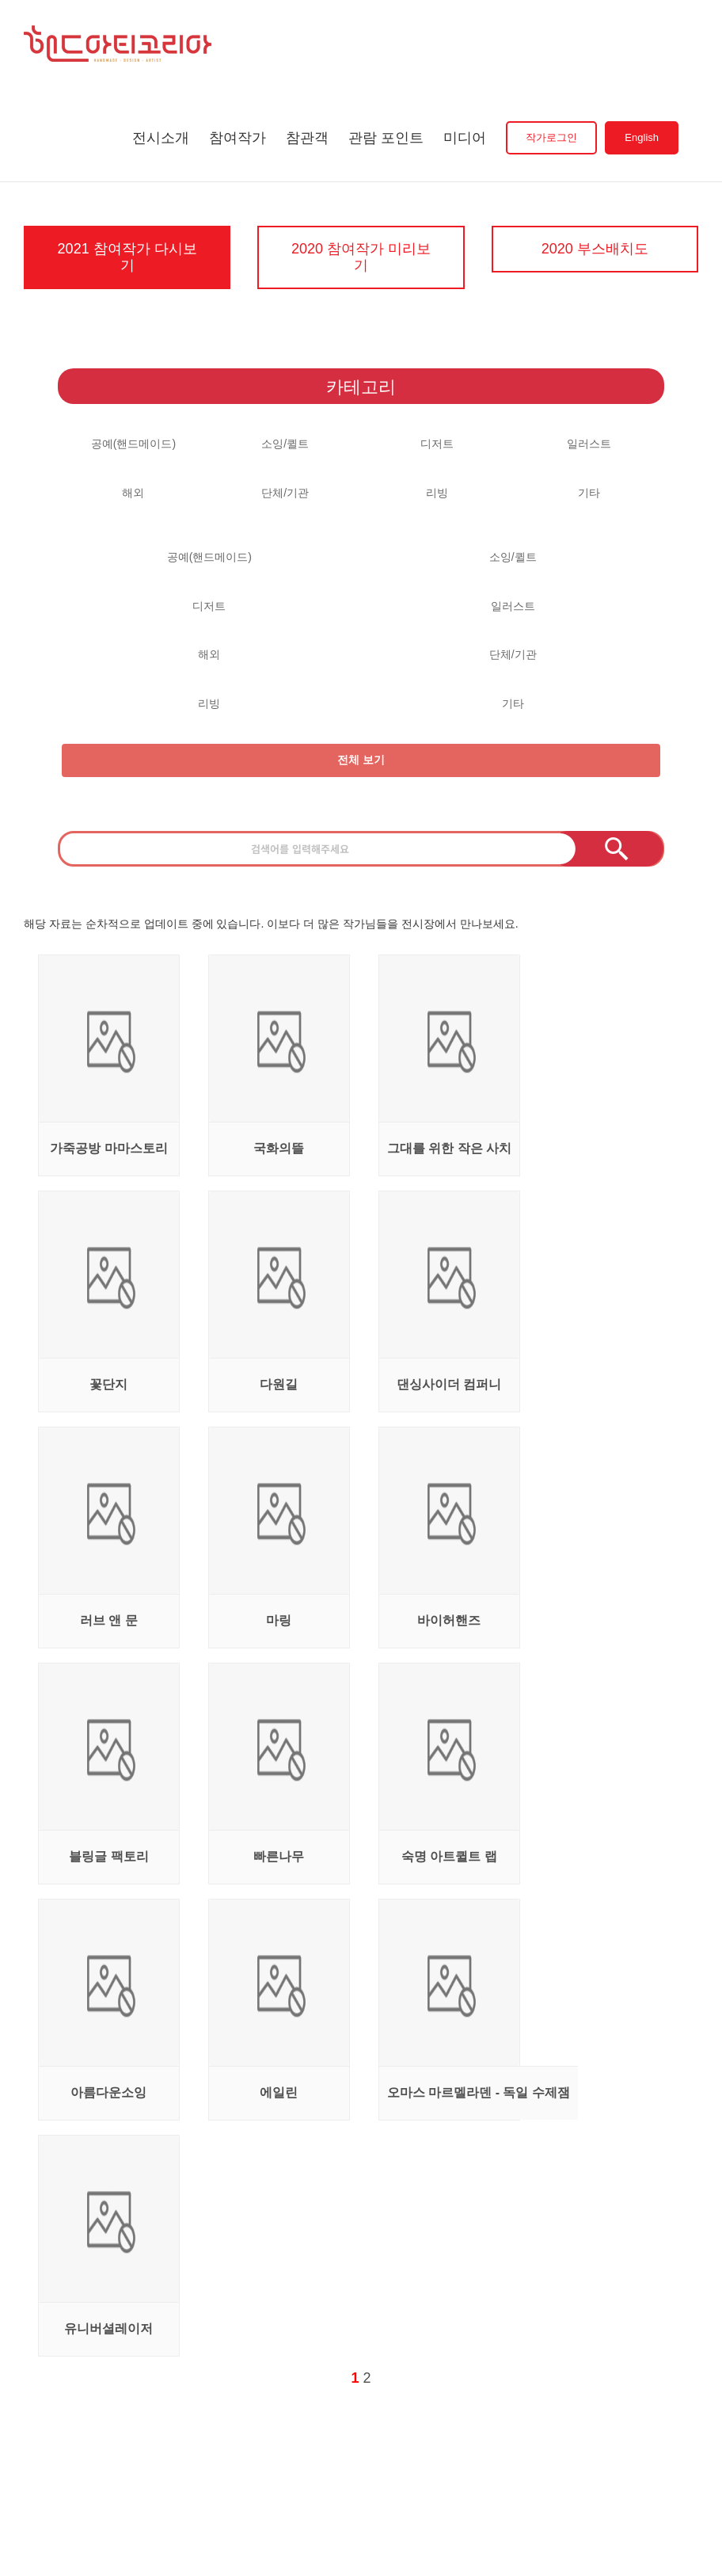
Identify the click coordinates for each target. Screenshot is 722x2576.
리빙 (437, 492)
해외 (133, 492)
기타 (589, 492)
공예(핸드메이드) (133, 442)
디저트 (437, 442)
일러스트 (589, 442)
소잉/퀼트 (285, 442)
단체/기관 (285, 492)
